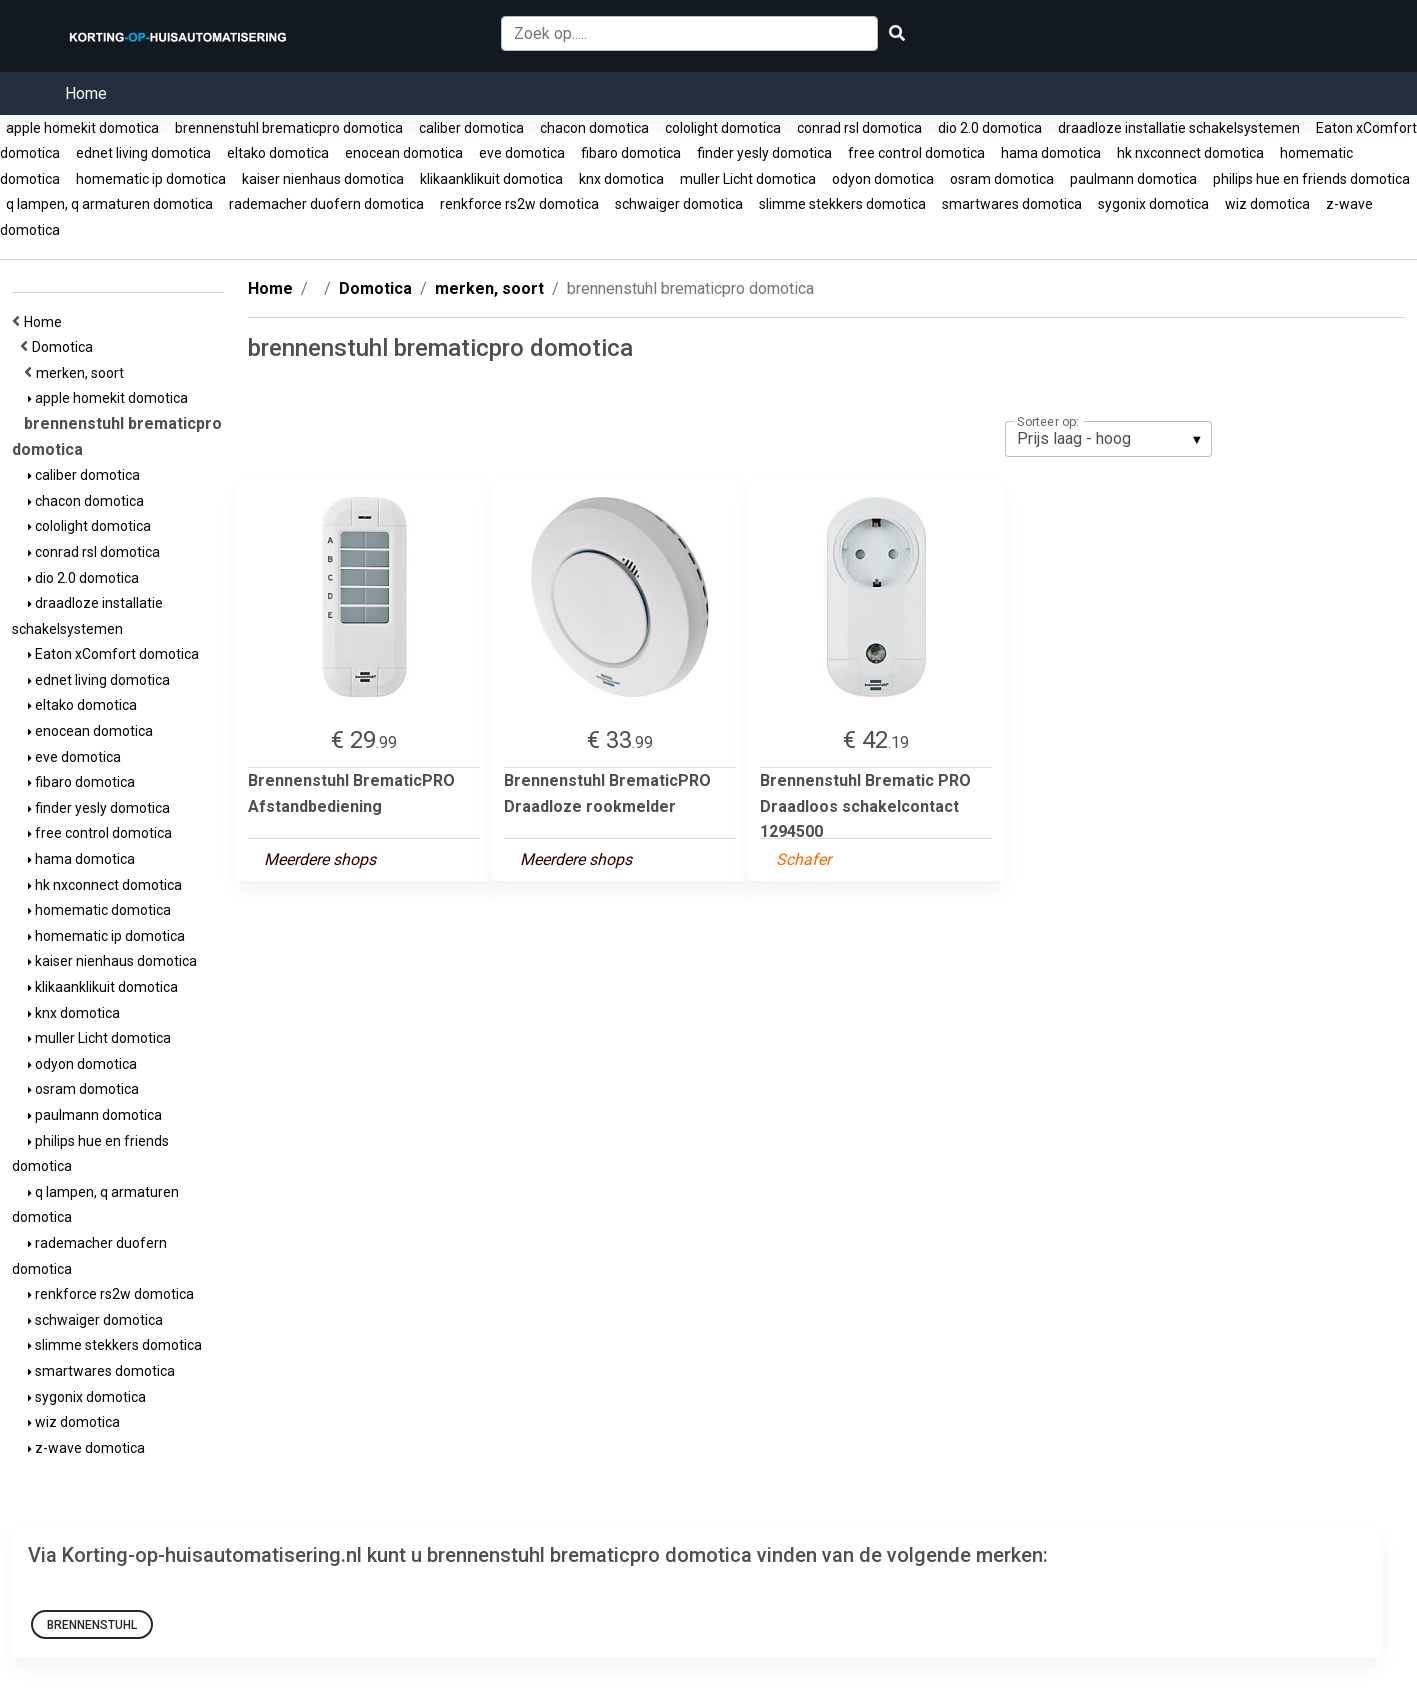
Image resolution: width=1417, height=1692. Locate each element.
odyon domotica (883, 179)
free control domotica (916, 153)
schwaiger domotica (679, 204)
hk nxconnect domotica (1190, 153)
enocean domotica (404, 153)
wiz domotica (1267, 204)
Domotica (65, 347)
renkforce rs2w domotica (519, 204)
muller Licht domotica (748, 179)
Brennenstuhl (92, 1625)
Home (86, 93)
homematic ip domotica (151, 179)
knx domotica (621, 179)
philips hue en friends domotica (1311, 179)
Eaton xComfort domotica (113, 654)
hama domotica (1051, 153)
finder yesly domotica (764, 153)
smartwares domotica (1012, 204)
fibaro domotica (631, 153)
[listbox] (1108, 439)
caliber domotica (471, 128)
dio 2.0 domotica (990, 128)
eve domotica (522, 153)
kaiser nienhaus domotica (323, 179)
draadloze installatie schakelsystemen (1179, 128)
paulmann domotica (1133, 179)
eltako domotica (278, 153)
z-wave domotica (86, 1448)
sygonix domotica (1153, 204)
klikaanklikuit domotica (491, 179)
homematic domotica (99, 910)
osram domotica (1002, 179)
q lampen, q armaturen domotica (109, 204)
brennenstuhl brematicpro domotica (289, 128)
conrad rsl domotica (859, 128)
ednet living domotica (143, 153)
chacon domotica (594, 128)
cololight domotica (723, 128)
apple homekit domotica (82, 128)
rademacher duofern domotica (326, 204)
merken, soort (83, 373)
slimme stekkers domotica (842, 204)
